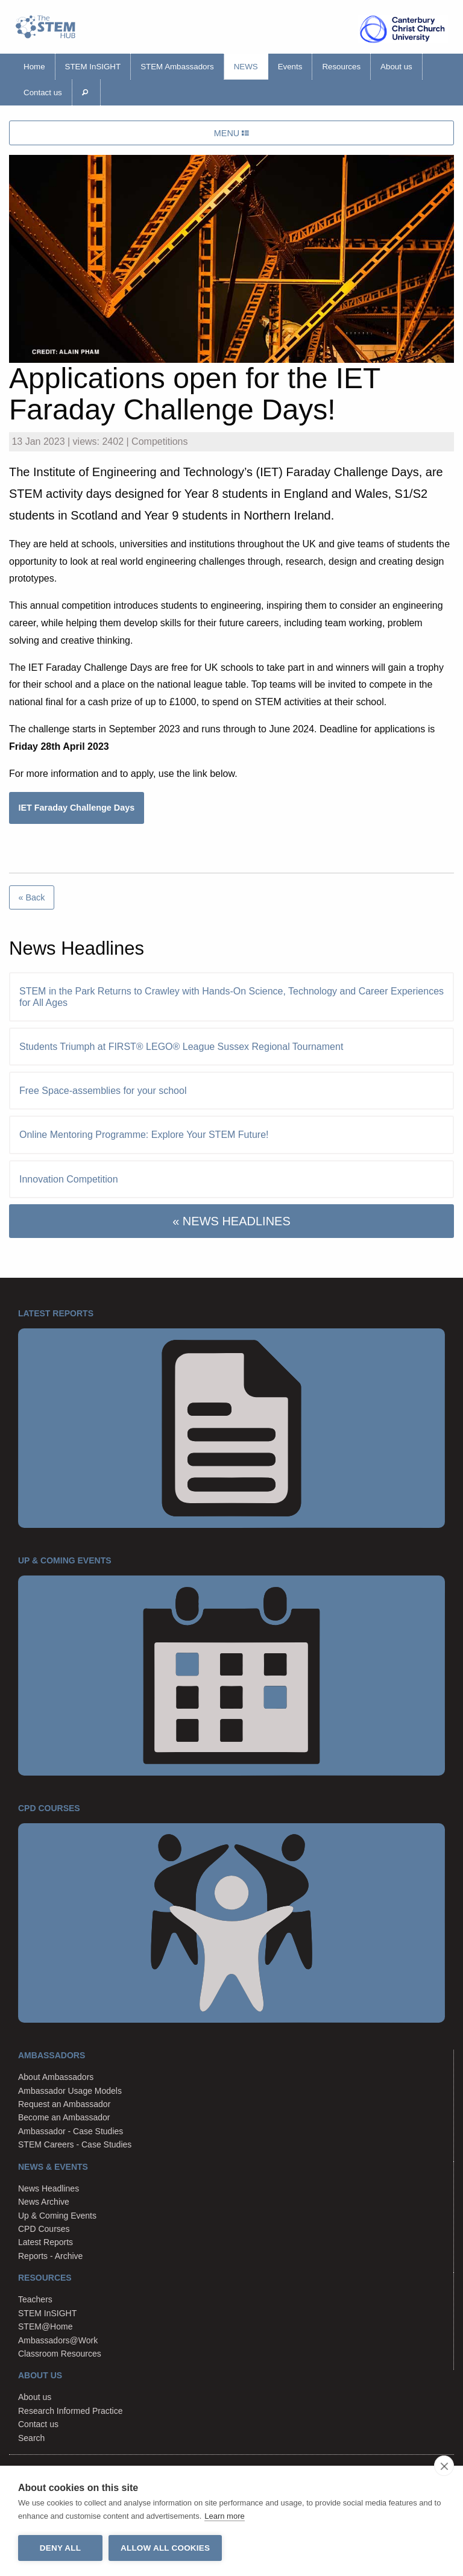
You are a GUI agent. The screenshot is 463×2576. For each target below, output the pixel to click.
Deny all (60, 2547)
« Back (31, 897)
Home (34, 66)
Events (290, 66)
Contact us (43, 92)
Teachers (35, 2299)
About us (396, 66)
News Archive (43, 2202)
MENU (231, 133)
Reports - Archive (50, 2256)
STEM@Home (45, 2326)
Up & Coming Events (57, 2215)
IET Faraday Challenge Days (76, 807)
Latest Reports (45, 2242)
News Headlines (48, 2188)
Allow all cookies (165, 2547)
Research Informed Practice (70, 2411)
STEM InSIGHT (93, 66)
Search (31, 2438)
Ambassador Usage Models (70, 2091)
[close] (444, 2465)
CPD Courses (44, 2229)
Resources (341, 66)
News (246, 66)
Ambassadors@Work (58, 2340)
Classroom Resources (59, 2353)
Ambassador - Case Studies (70, 2131)
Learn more (224, 2516)
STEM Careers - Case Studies (74, 2144)
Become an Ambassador (64, 2117)
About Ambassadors (55, 2077)
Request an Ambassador (64, 2104)
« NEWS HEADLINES (231, 1221)
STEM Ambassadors (176, 66)
